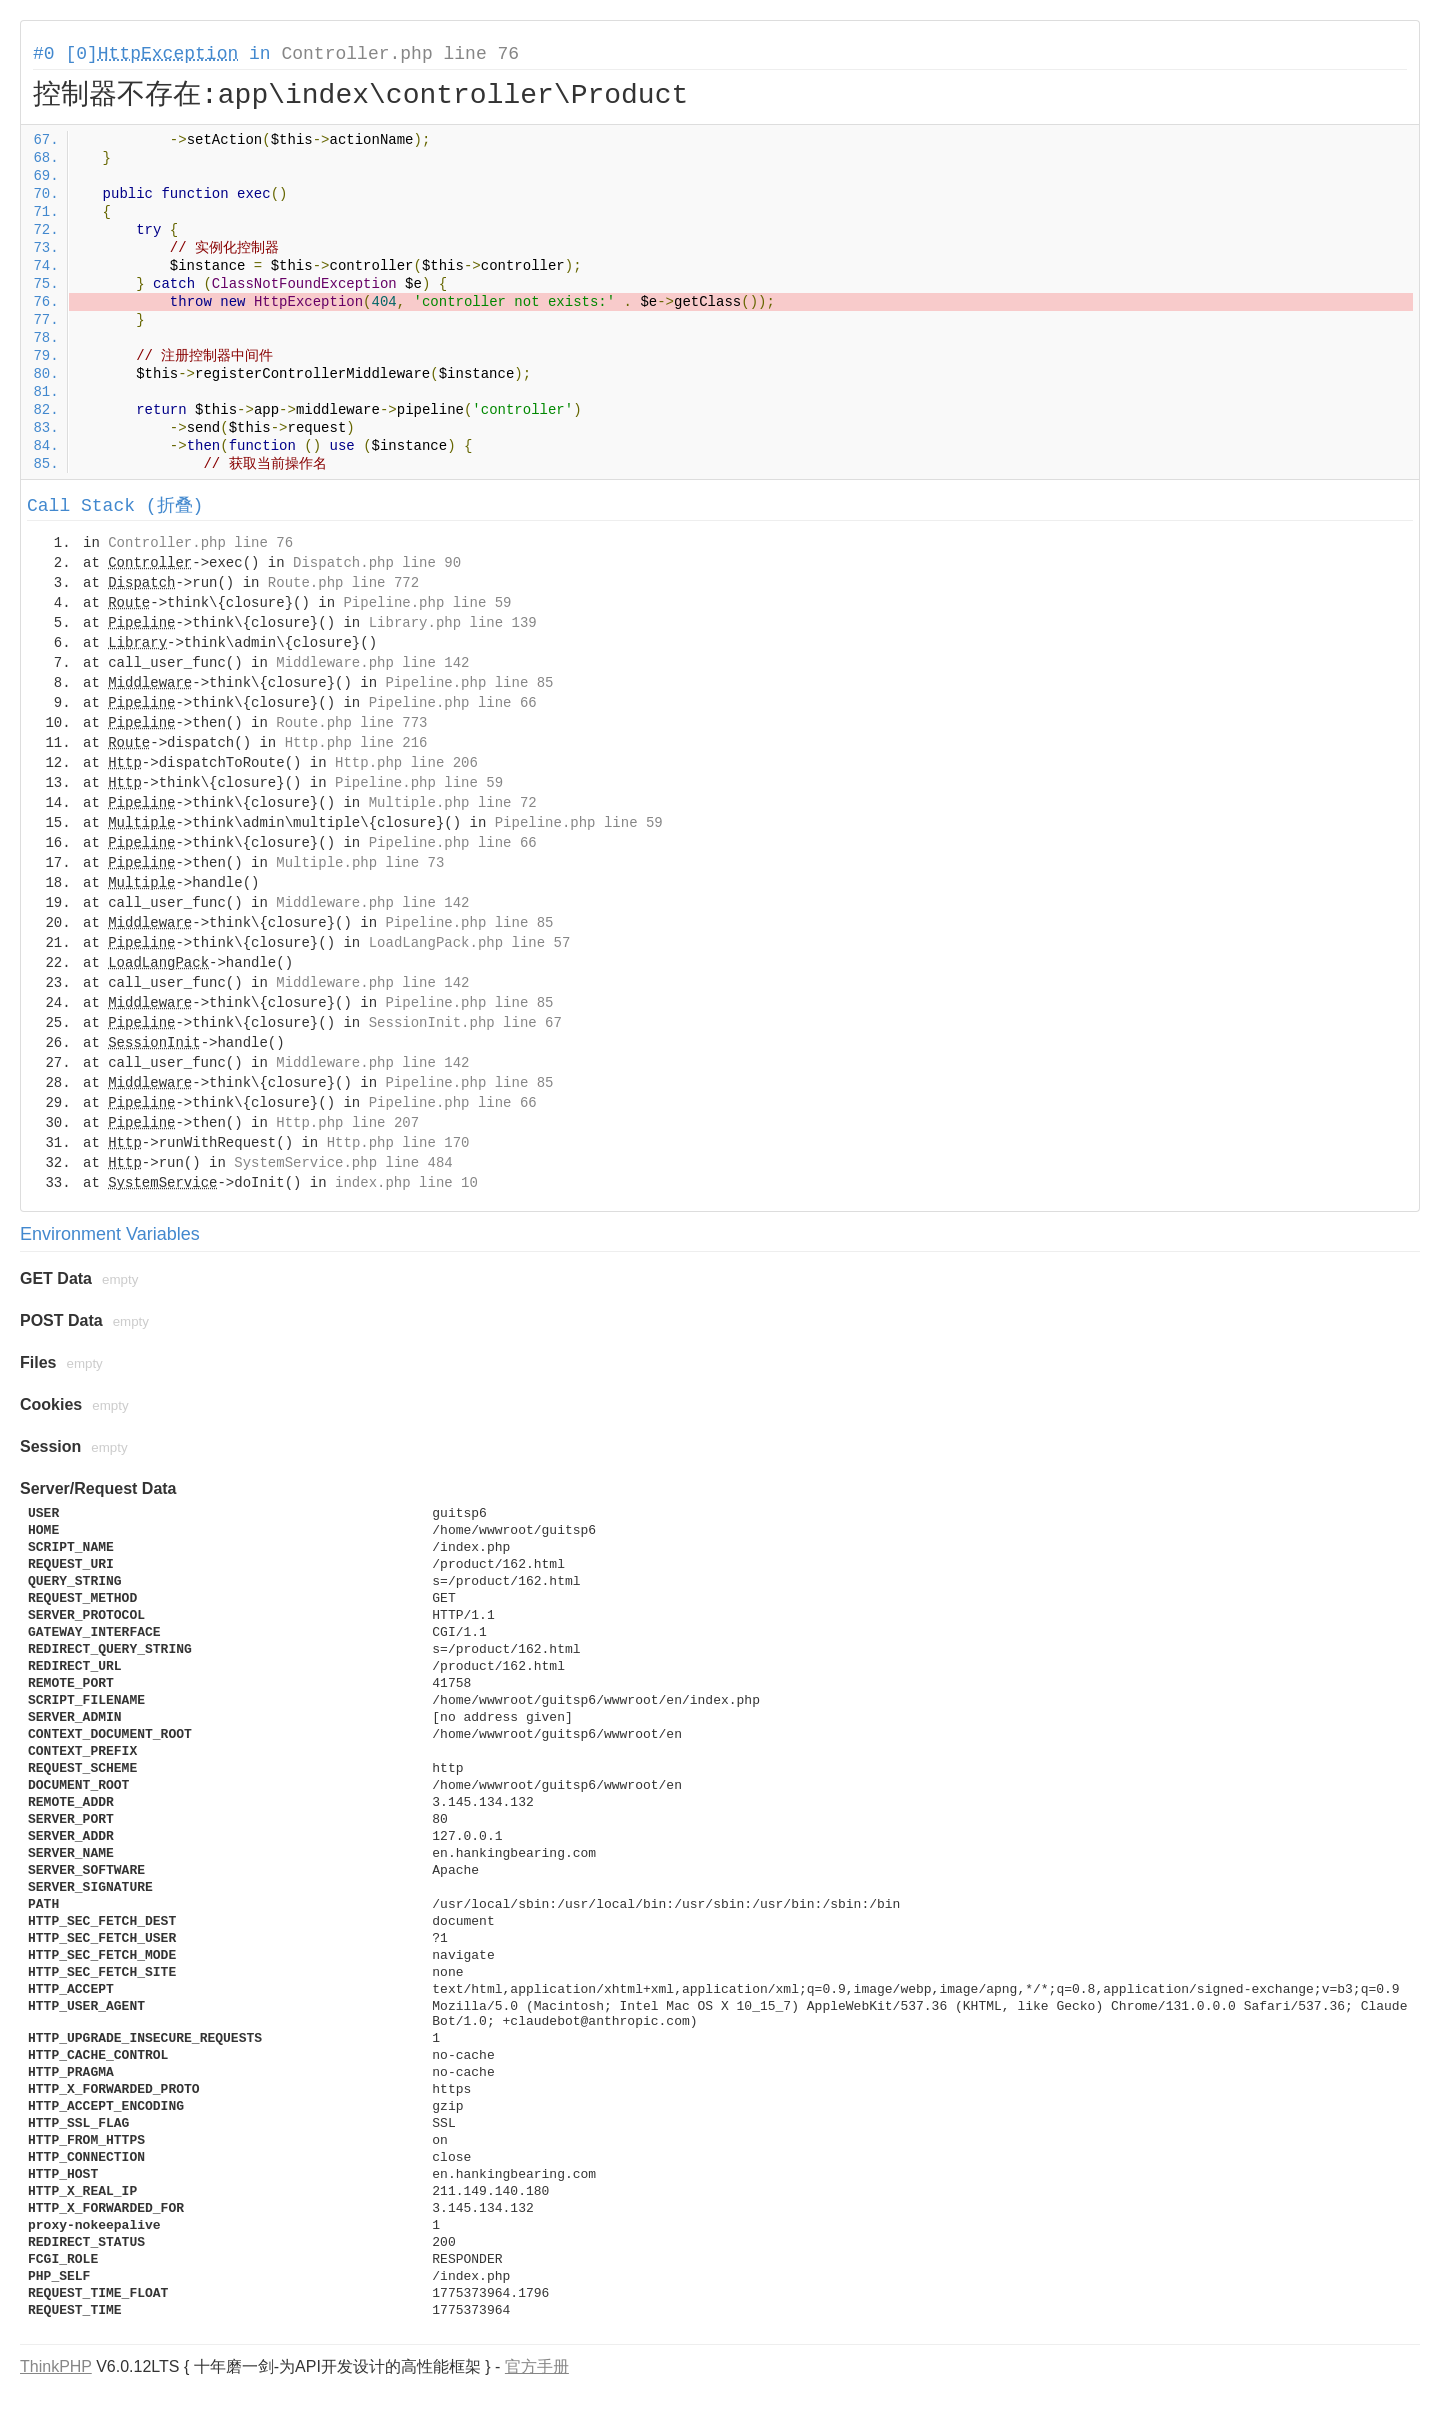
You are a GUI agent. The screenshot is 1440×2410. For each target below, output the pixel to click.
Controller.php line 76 (400, 54)
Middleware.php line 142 (372, 663)
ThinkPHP (56, 2366)
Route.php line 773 (351, 723)
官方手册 (537, 2366)
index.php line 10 (406, 1183)
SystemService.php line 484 (343, 1163)
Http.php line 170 (398, 1143)
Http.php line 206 (406, 763)
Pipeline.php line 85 (469, 683)
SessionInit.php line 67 (465, 1023)
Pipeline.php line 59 (427, 603)
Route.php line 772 (343, 583)
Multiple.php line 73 (360, 863)
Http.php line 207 (347, 1123)
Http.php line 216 (356, 743)
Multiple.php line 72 (453, 803)
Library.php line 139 (453, 623)
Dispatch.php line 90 (377, 563)
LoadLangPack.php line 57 (470, 943)
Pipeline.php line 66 (453, 703)
